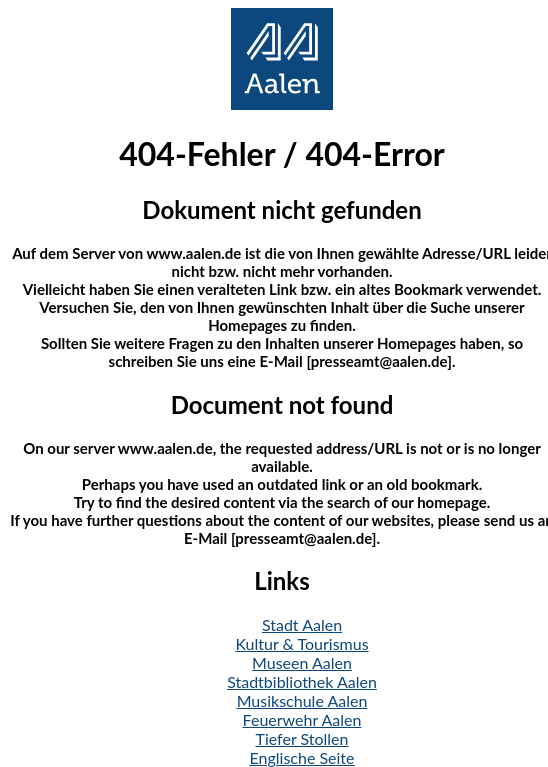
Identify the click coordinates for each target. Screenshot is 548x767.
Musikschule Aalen (302, 700)
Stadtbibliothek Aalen (302, 681)
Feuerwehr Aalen (302, 719)
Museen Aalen (302, 662)
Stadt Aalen (302, 624)
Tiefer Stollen (302, 738)
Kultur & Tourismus (301, 643)
